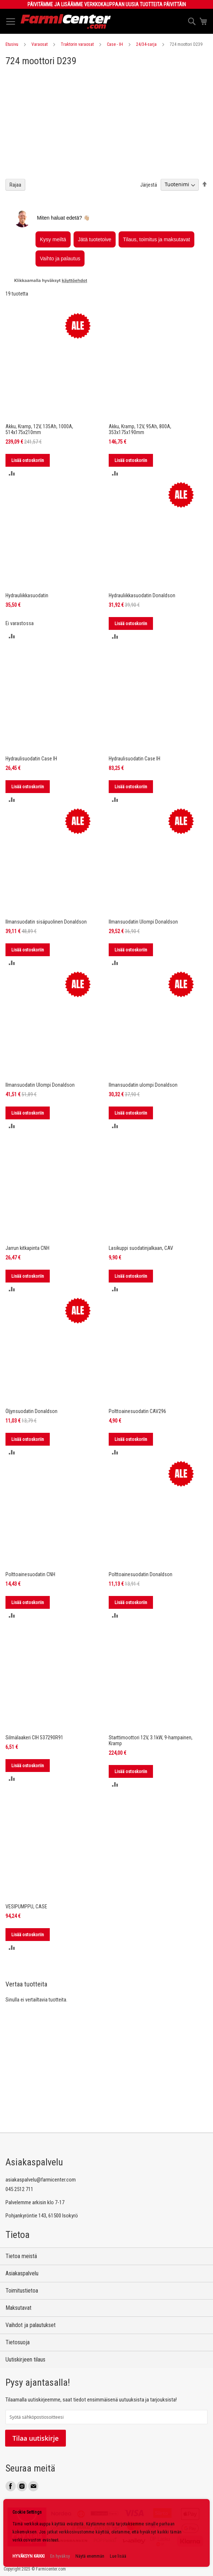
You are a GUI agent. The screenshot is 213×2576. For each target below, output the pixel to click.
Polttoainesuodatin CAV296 (137, 1411)
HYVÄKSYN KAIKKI (28, 2556)
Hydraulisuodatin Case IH (31, 759)
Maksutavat (18, 2307)
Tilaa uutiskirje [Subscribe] (35, 2438)
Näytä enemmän (89, 2556)
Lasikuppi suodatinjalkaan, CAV (141, 1248)
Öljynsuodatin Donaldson (31, 1411)
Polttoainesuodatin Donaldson (140, 1574)
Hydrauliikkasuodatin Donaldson (142, 595)
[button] (11, 473)
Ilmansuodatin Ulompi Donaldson (143, 922)
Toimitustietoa (21, 2290)
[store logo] (66, 21)
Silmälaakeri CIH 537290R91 (34, 1737)
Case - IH (115, 44)
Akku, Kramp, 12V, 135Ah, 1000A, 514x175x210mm (39, 429)
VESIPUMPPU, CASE (26, 1906)
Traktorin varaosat (77, 44)
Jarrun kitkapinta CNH (27, 1248)
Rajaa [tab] (15, 185)
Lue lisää (118, 2556)
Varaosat (39, 44)
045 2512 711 (19, 2189)
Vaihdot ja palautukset (30, 2325)
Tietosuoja (17, 2342)
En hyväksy (60, 2556)
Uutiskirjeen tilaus (25, 2359)
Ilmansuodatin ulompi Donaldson (143, 1085)
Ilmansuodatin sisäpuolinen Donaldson (46, 922)
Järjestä (148, 184)
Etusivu (11, 44)
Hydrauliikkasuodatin (26, 595)
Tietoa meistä (21, 2256)
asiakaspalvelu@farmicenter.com (40, 2179)
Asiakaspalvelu (21, 2273)
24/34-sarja (146, 44)
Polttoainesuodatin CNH (30, 1574)
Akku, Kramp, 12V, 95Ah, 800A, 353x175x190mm (140, 429)
